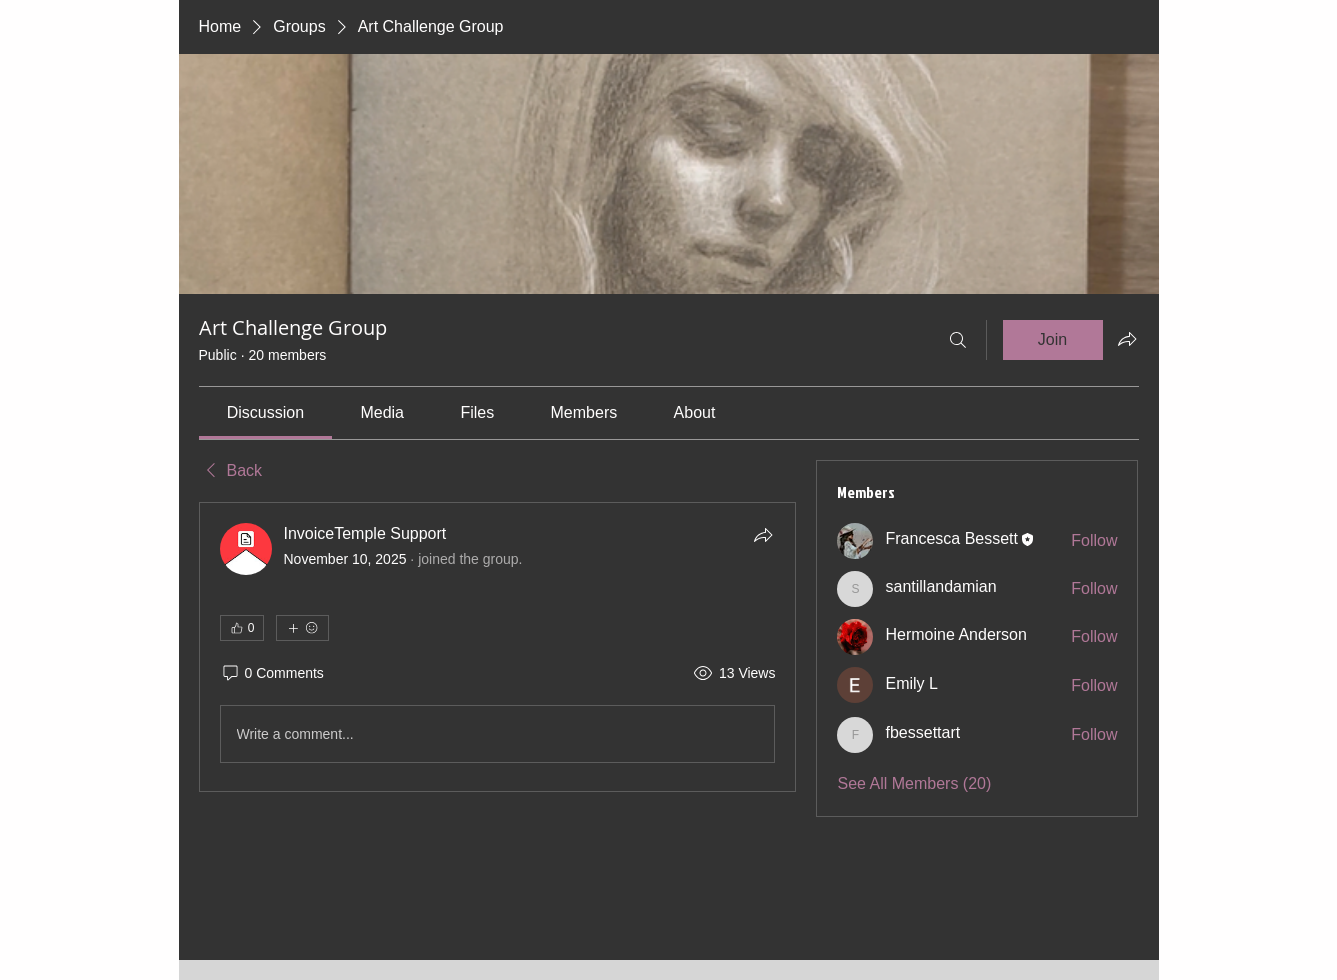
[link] (265, 412)
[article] (498, 647)
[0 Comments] (272, 674)
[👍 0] (242, 628)
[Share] (763, 535)
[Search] (958, 340)
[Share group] (1127, 339)
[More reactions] (302, 628)
